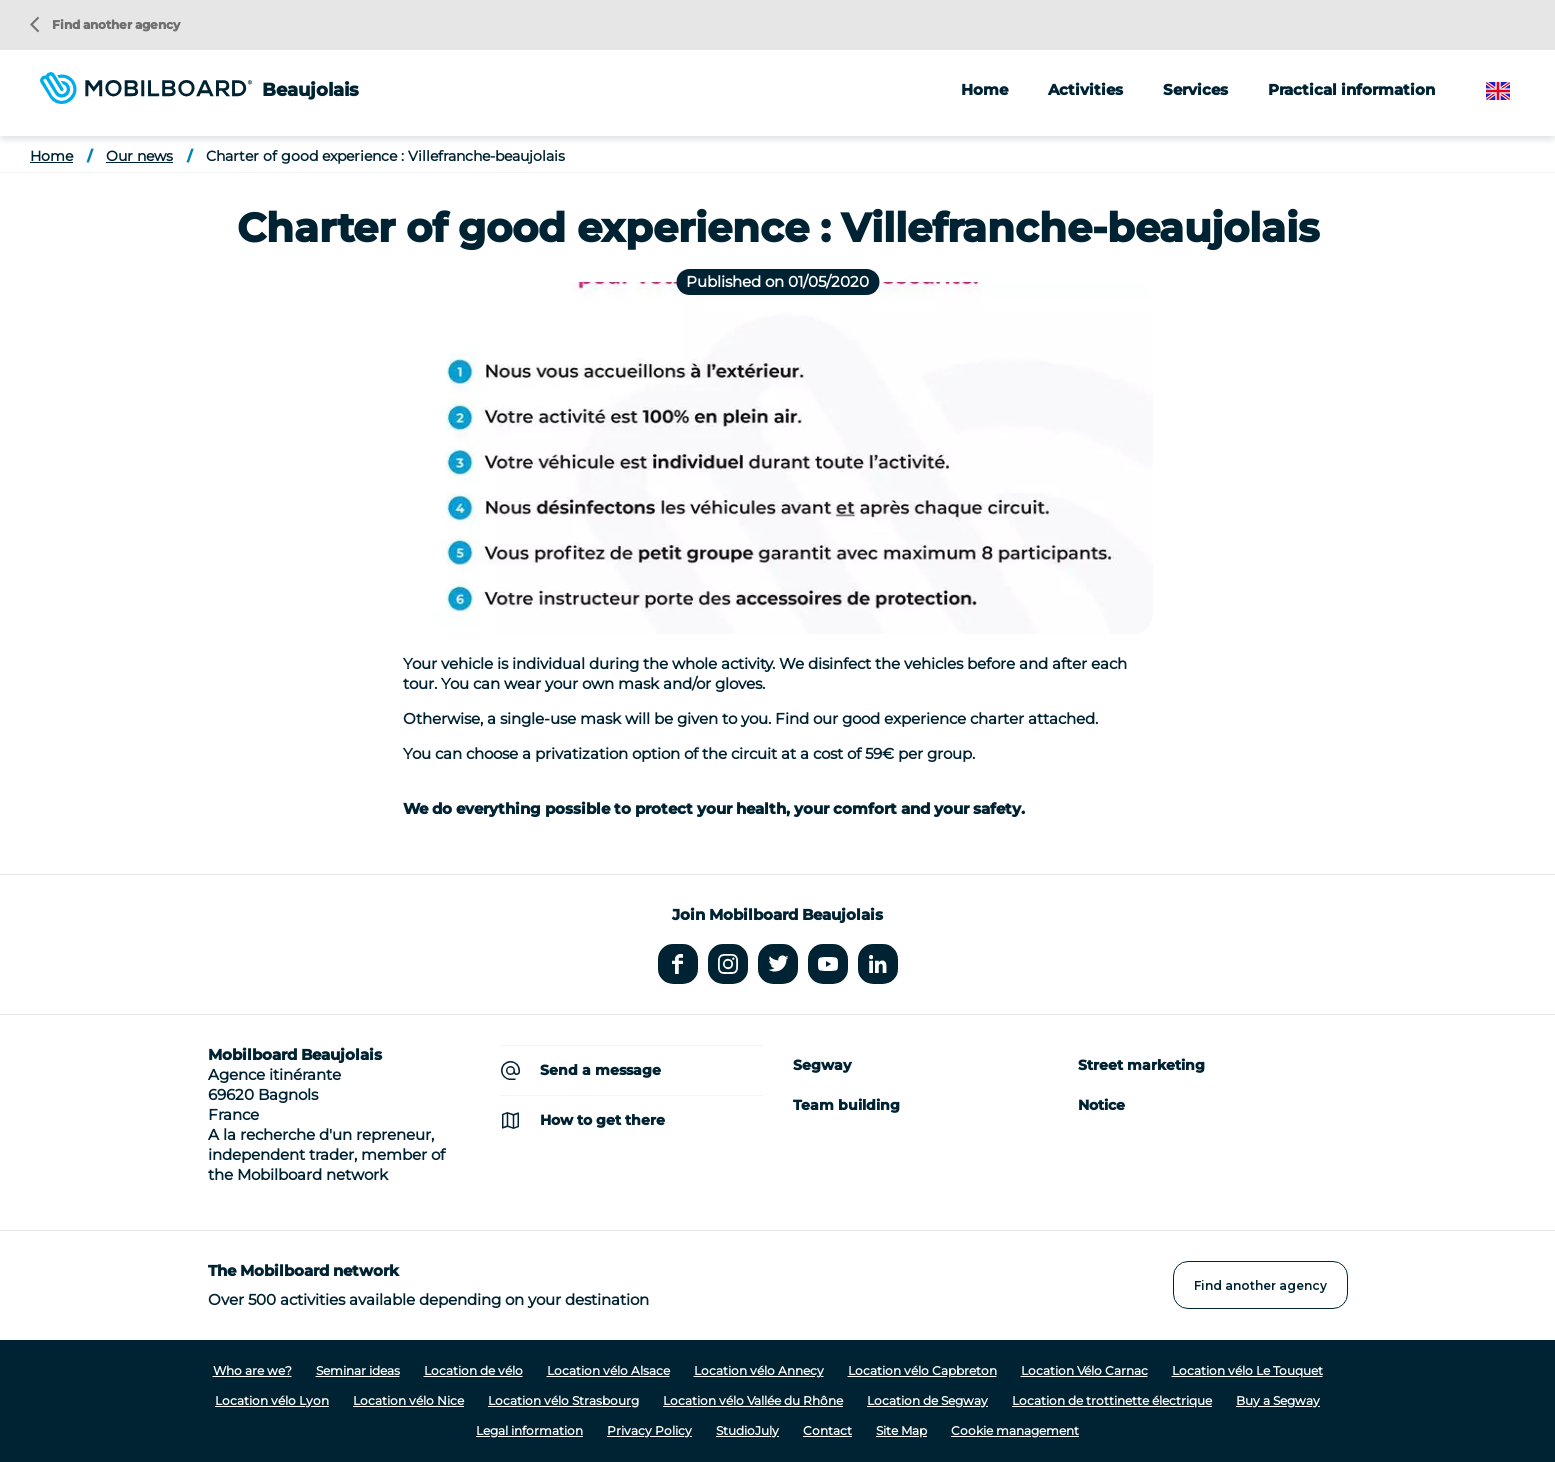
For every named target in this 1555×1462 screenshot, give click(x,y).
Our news (139, 156)
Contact (827, 1430)
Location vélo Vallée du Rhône (753, 1400)
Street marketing (1141, 1065)
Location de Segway (927, 1400)
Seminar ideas (358, 1370)
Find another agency (105, 24)
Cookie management (1015, 1430)
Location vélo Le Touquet (1247, 1370)
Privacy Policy (649, 1430)
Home (984, 89)
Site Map (901, 1430)
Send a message (600, 1070)
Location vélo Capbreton (922, 1370)
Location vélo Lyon (272, 1400)
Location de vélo (473, 1370)
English (1513, 91)
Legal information (529, 1430)
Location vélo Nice (408, 1400)
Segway (822, 1065)
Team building (846, 1105)
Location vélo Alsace (608, 1370)
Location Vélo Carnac (1084, 1370)
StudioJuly (747, 1430)
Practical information (1351, 89)
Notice (1101, 1105)
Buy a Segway (1278, 1400)
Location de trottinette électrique (1112, 1400)
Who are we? (252, 1370)
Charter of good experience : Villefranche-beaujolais (385, 156)
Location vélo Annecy (759, 1370)
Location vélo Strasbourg (563, 1400)
